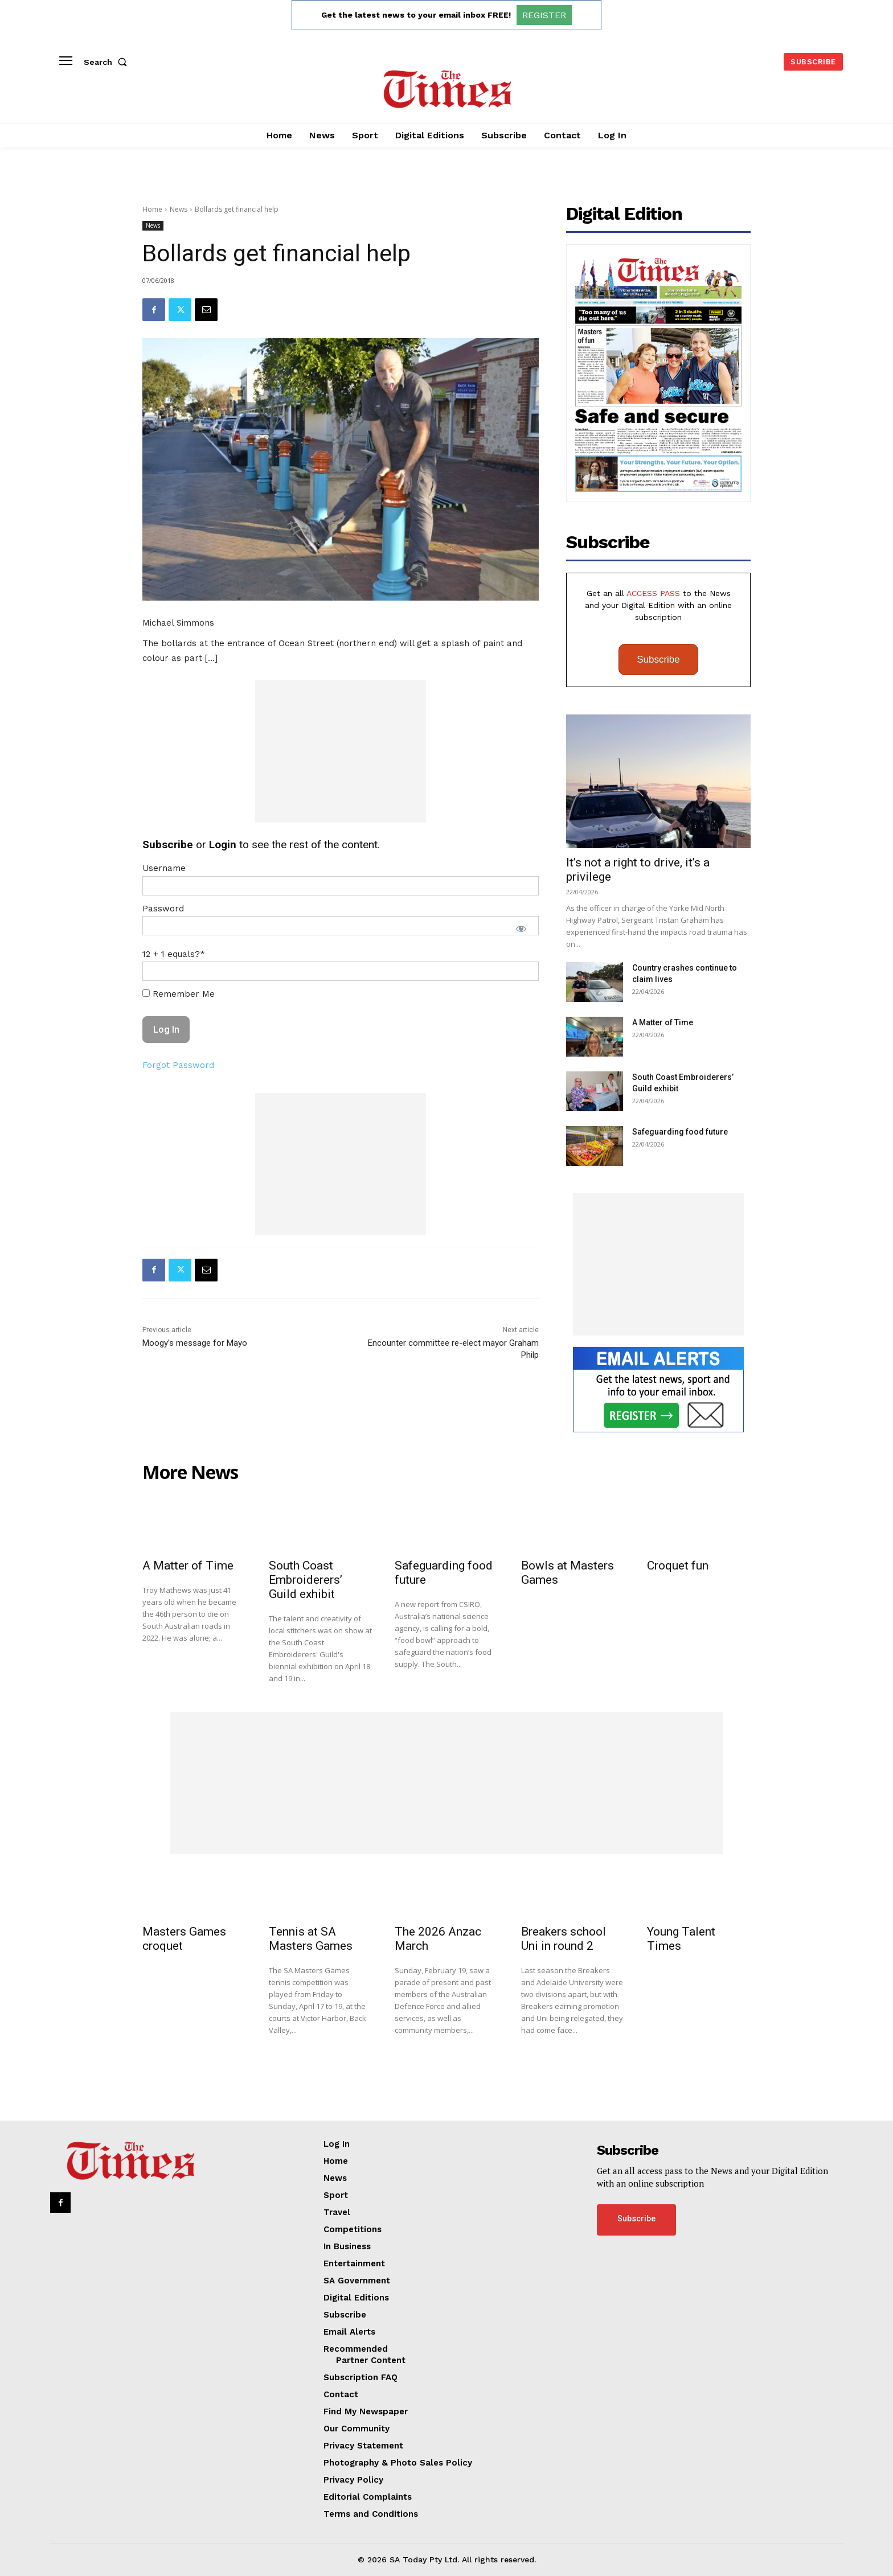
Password (163, 908)
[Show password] (521, 928)
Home (152, 209)
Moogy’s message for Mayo (194, 1343)
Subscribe (658, 659)
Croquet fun (677, 1565)
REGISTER (544, 15)
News (178, 209)
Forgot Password (178, 1065)
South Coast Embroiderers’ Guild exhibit (305, 1580)
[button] (108, 62)
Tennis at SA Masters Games (311, 1939)
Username (164, 868)
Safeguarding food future (680, 1131)
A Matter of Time (662, 1022)
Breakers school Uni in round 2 (563, 1939)
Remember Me (178, 994)
